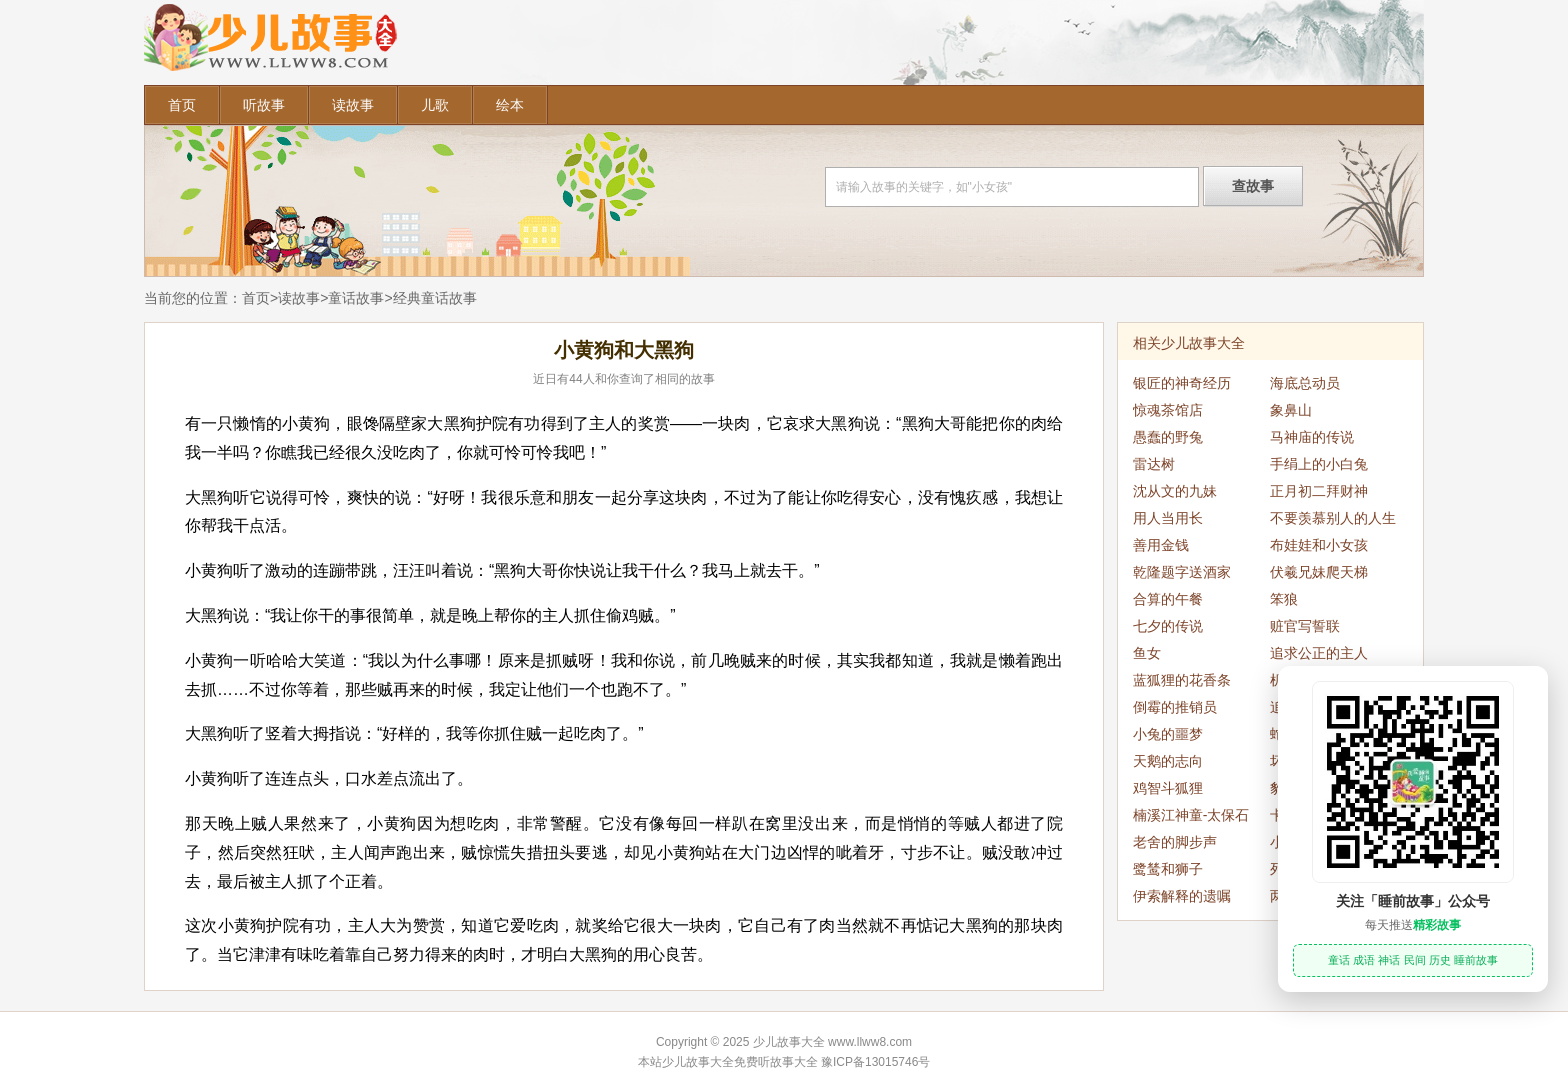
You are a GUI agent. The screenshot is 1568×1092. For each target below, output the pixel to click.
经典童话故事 (435, 298)
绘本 (510, 105)
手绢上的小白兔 (1319, 464)
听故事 (264, 105)
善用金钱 (1161, 545)
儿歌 (435, 105)
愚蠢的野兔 (1168, 437)
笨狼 (1284, 599)
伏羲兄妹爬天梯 (1319, 572)
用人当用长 (1168, 518)
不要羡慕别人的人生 (1333, 518)
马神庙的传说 (1312, 437)
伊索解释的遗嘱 (1182, 896)
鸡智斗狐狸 (1168, 788)
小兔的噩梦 (1168, 734)
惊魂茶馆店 (1168, 410)
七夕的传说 (1168, 626)
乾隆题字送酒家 (1182, 572)
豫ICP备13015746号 (875, 1062)
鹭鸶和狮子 (1168, 869)
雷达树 (1154, 464)
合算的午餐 (1168, 599)
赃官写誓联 (1305, 626)
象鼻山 (1291, 410)
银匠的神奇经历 (1182, 383)
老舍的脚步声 (1175, 842)
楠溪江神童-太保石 (1191, 815)
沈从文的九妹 (1175, 491)
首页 (182, 105)
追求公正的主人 (1319, 653)
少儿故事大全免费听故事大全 (740, 1062)
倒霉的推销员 (1175, 707)
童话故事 (356, 298)
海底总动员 (1305, 383)
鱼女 (1147, 653)
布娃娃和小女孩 (1319, 545)
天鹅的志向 (1168, 761)
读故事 (353, 105)
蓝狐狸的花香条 (1182, 680)
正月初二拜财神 (1319, 491)
